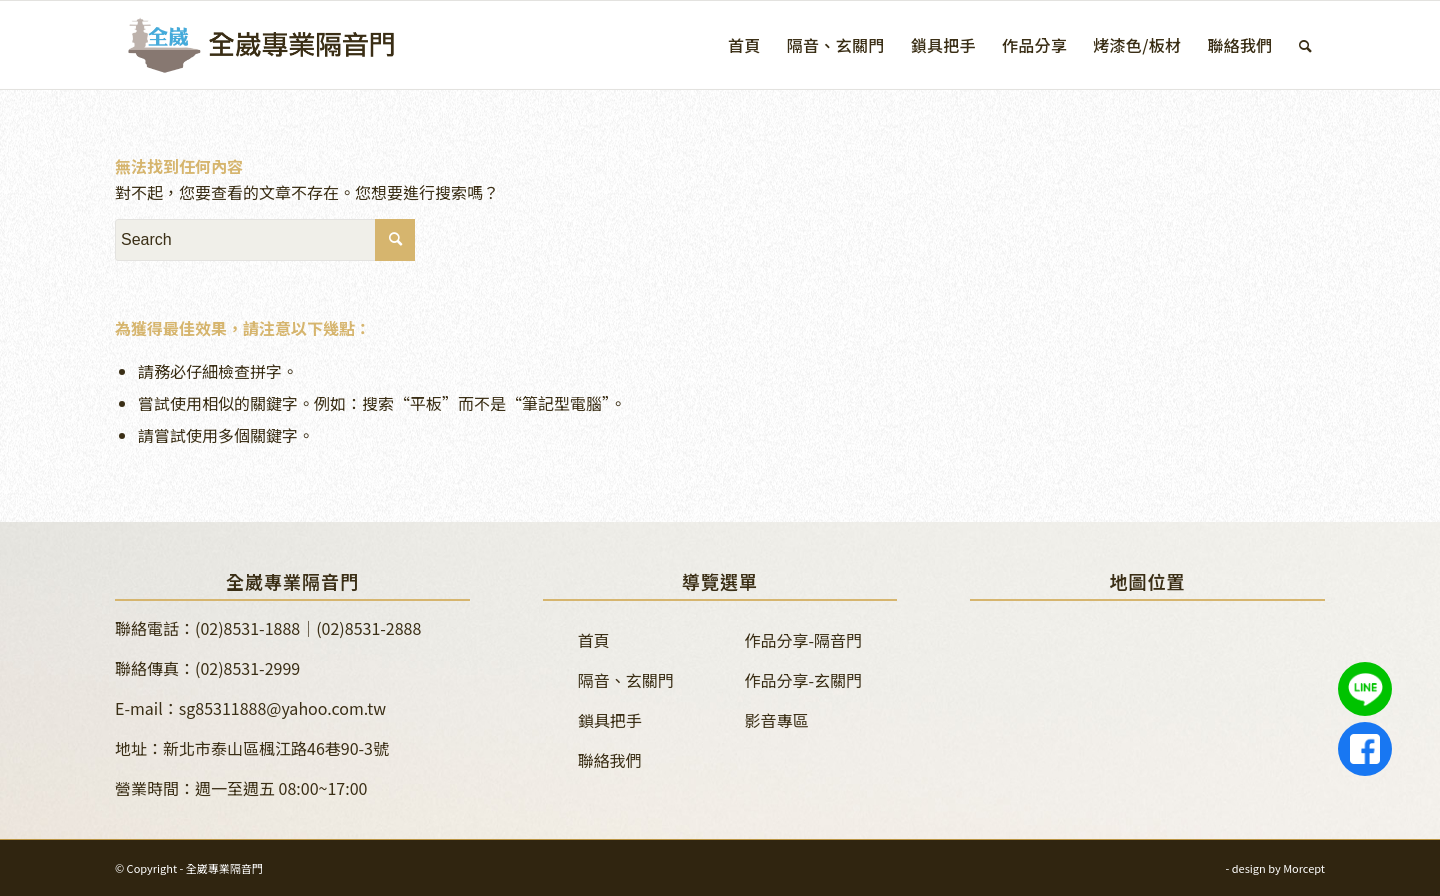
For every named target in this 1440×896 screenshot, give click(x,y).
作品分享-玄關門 (804, 680)
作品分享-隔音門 (804, 640)
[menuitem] (744, 45)
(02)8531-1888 (247, 628)
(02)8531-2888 (368, 628)
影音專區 (777, 720)
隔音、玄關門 (626, 680)
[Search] (1305, 45)
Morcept (1304, 868)
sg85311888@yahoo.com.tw (282, 708)
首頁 (594, 640)
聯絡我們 (610, 760)
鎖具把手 (610, 720)
